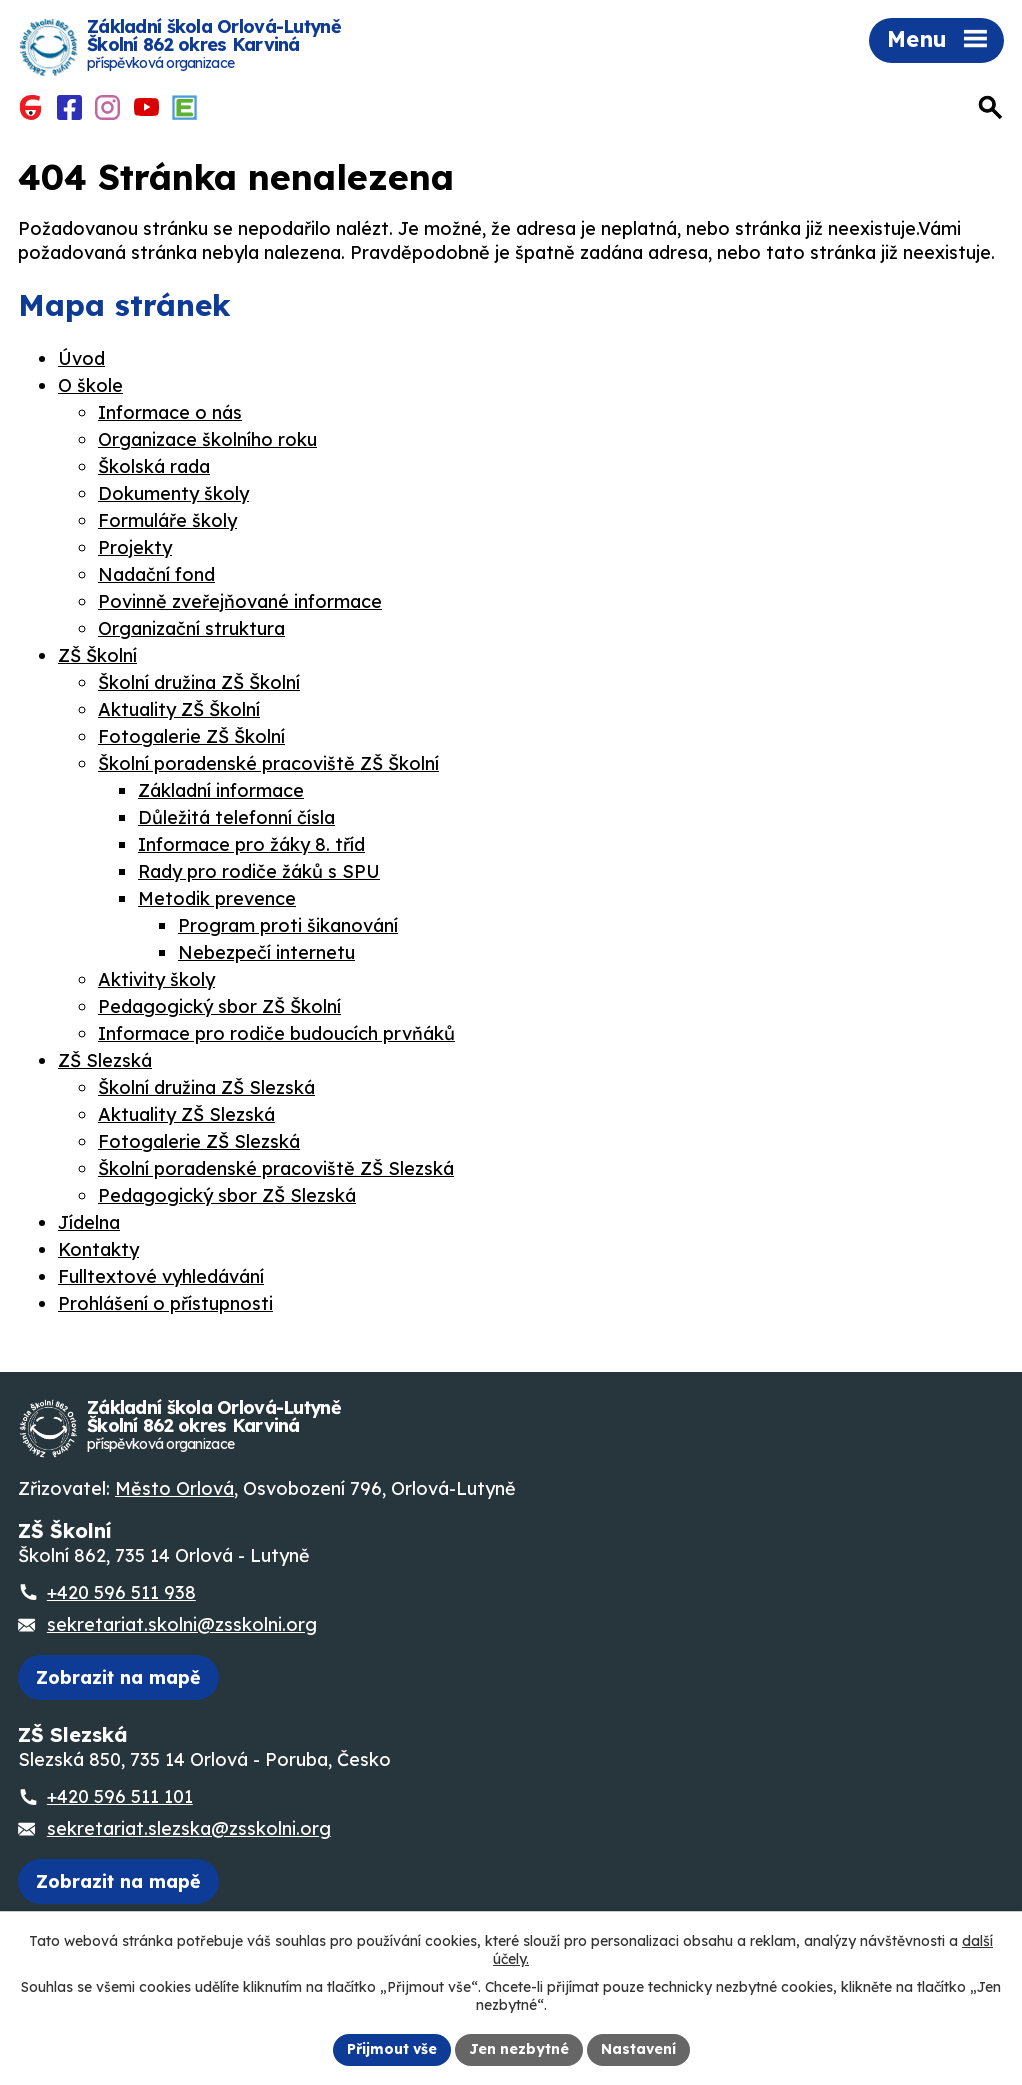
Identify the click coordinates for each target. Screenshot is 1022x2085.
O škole (90, 385)
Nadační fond (156, 574)
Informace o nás (170, 412)
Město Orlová (174, 1488)
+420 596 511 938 (121, 1592)
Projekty (135, 547)
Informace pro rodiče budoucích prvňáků (276, 1033)
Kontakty (98, 1249)
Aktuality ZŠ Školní (179, 709)
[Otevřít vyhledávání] (991, 108)
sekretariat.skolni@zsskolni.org (182, 1624)
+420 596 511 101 (120, 1796)
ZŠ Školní (97, 655)
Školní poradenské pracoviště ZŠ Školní (268, 763)
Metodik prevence (217, 898)
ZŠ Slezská (105, 1060)
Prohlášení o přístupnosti (165, 1303)
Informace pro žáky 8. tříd (251, 844)
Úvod (81, 358)
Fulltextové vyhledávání (161, 1276)
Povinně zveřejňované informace (240, 601)
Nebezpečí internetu (266, 952)
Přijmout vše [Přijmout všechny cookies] (392, 2049)
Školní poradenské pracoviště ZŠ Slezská (276, 1168)
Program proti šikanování (288, 925)
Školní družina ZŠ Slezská (206, 1087)
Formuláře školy (167, 520)
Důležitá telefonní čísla (236, 817)
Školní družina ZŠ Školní (199, 682)
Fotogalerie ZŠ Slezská (199, 1141)
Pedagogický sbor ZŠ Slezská (227, 1195)
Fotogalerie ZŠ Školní (191, 736)
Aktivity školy (156, 979)
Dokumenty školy (173, 493)
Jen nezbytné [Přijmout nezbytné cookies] (519, 2049)
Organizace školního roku (207, 439)
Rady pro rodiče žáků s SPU (259, 871)
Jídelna (89, 1222)
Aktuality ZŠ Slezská (186, 1114)
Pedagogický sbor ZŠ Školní (219, 1006)
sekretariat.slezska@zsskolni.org (189, 1828)
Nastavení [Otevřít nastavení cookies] (638, 2049)
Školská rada (154, 466)
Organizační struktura (191, 628)
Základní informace (221, 790)
